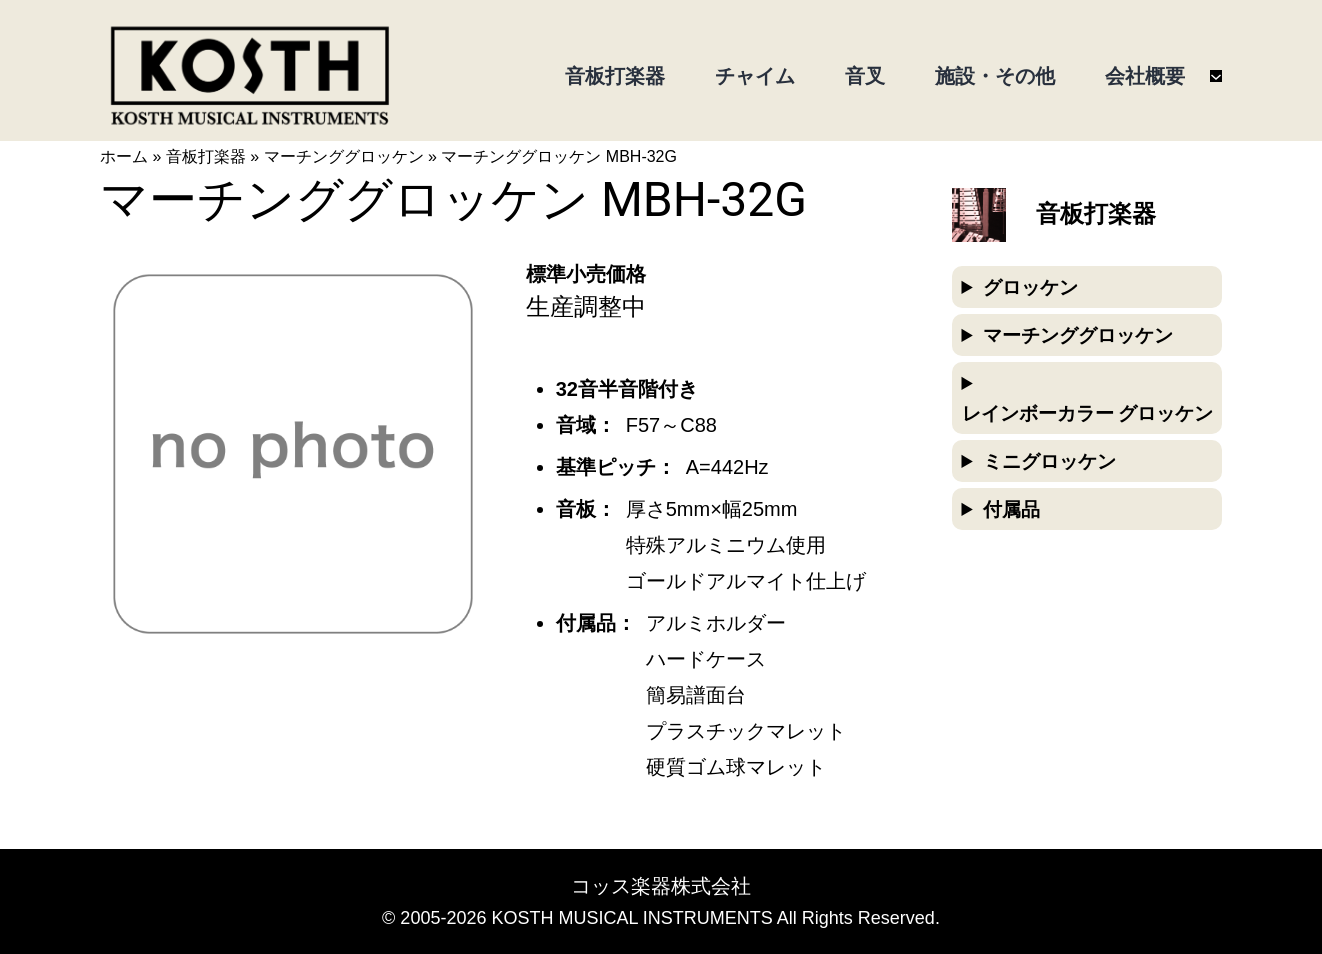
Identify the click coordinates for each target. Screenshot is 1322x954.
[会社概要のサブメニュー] (1216, 76)
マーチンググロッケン (344, 156)
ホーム (124, 156)
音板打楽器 (206, 156)
